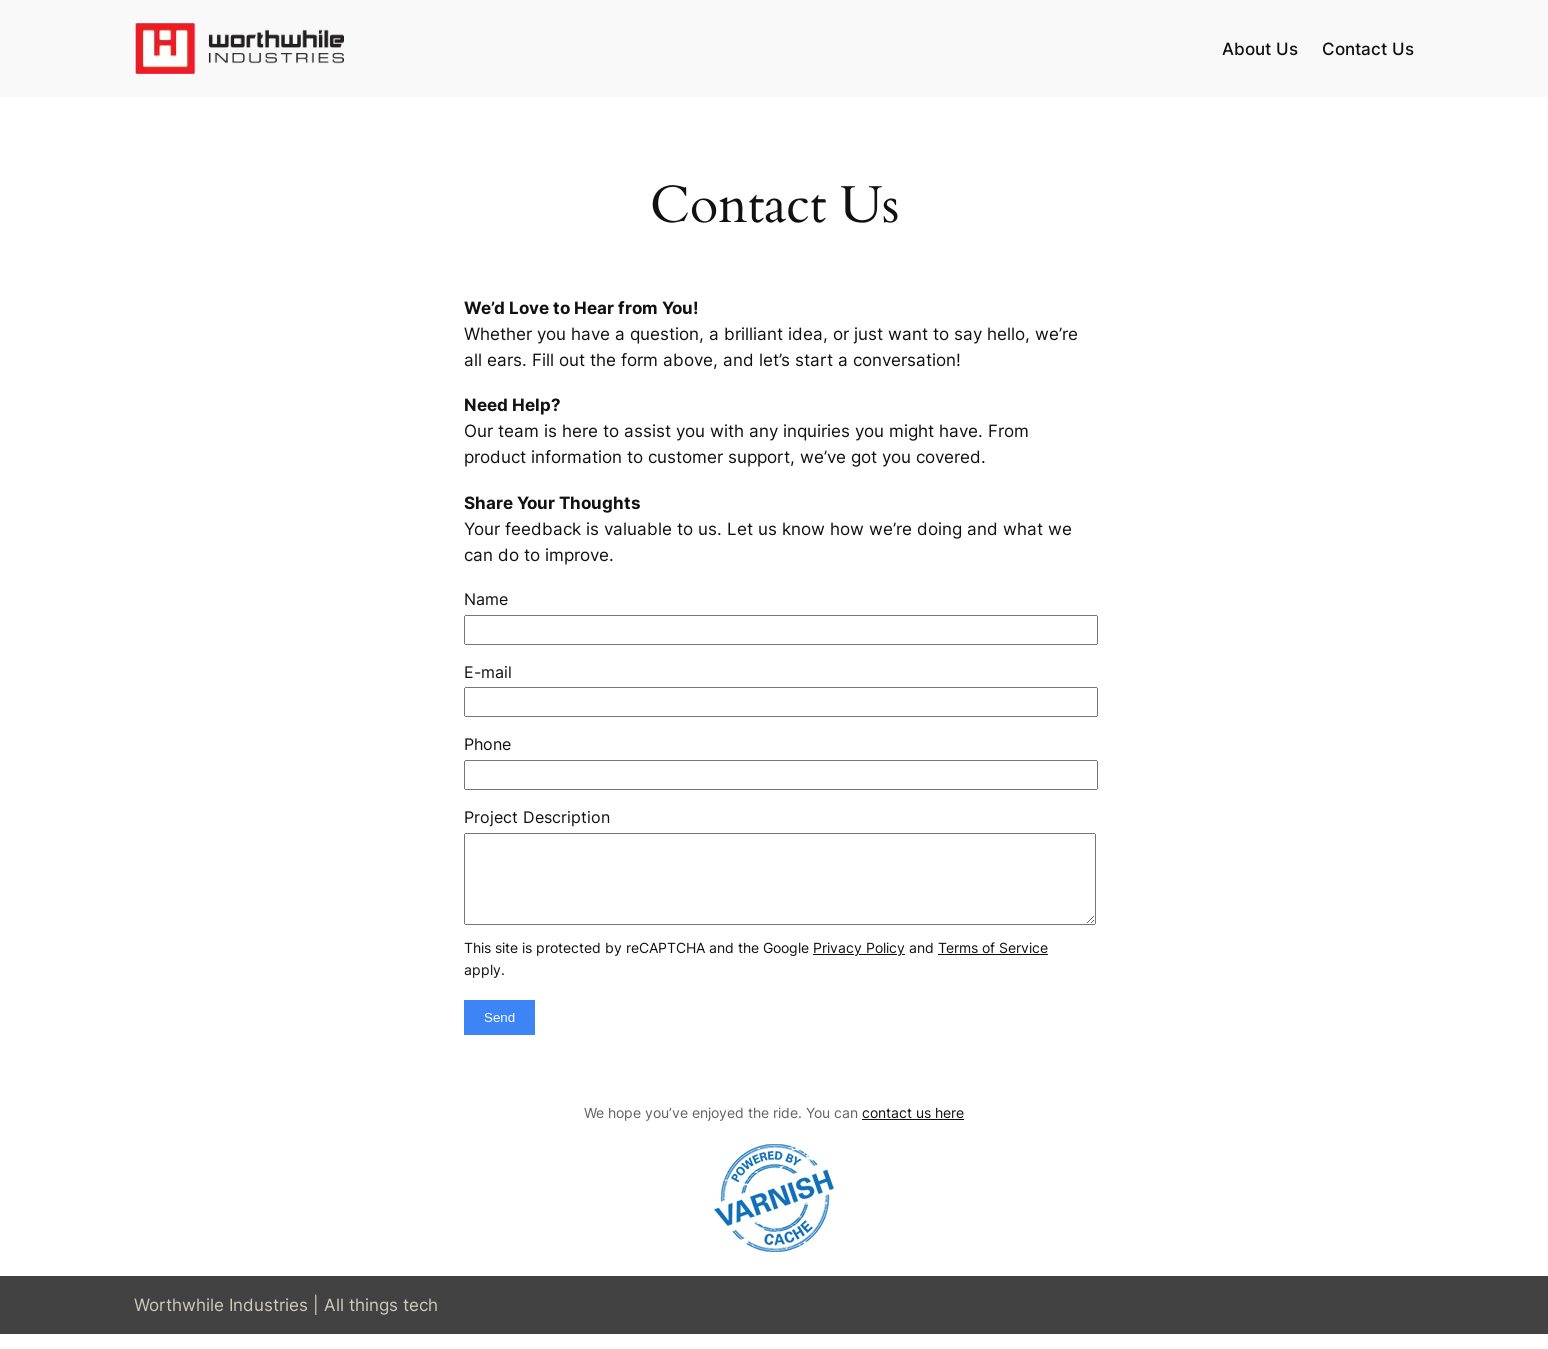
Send (499, 1032)
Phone (487, 744)
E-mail (488, 672)
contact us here (913, 1127)
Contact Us (1368, 49)
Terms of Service (993, 962)
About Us (1260, 49)
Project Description (537, 817)
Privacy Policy (859, 962)
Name (486, 599)
